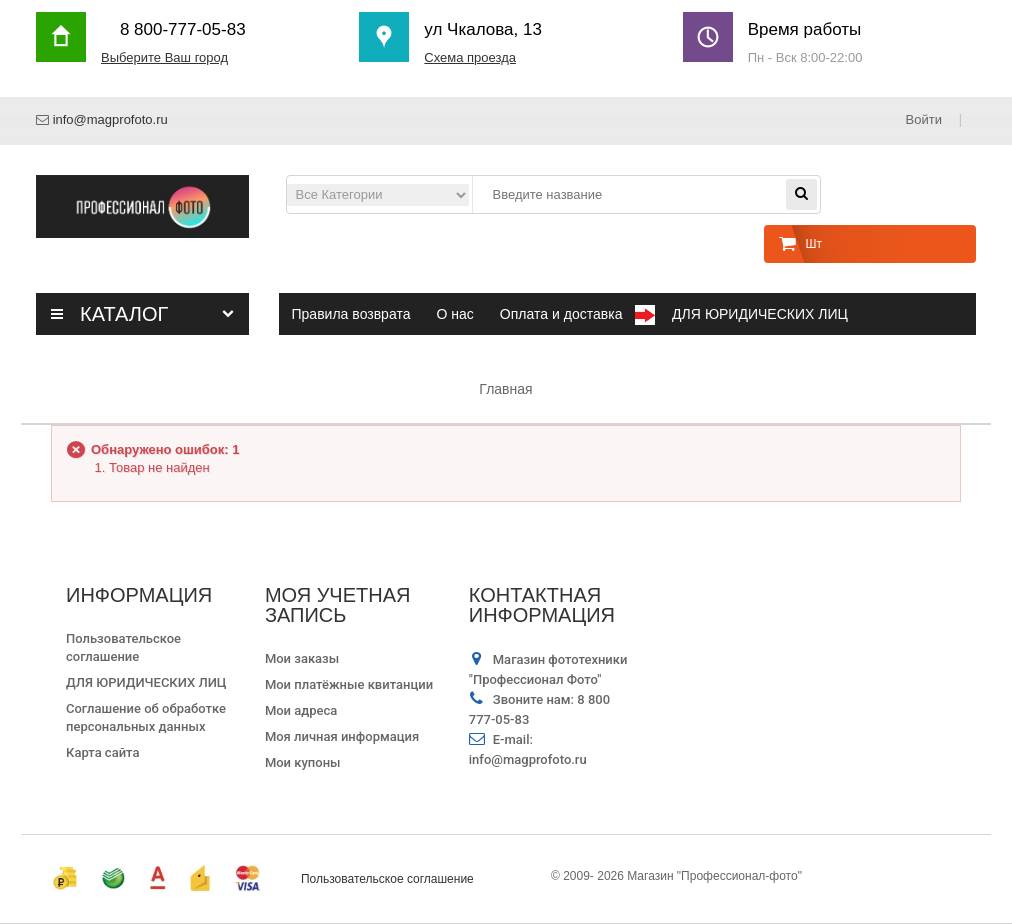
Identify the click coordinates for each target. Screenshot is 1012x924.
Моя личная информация (342, 736)
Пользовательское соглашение (387, 879)
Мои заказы (302, 658)
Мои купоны (303, 762)
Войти (925, 119)
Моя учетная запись (338, 605)
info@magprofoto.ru (110, 119)
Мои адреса (301, 710)
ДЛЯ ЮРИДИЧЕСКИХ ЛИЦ (146, 682)
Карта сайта (102, 752)
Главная (505, 389)
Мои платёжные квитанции (349, 684)
